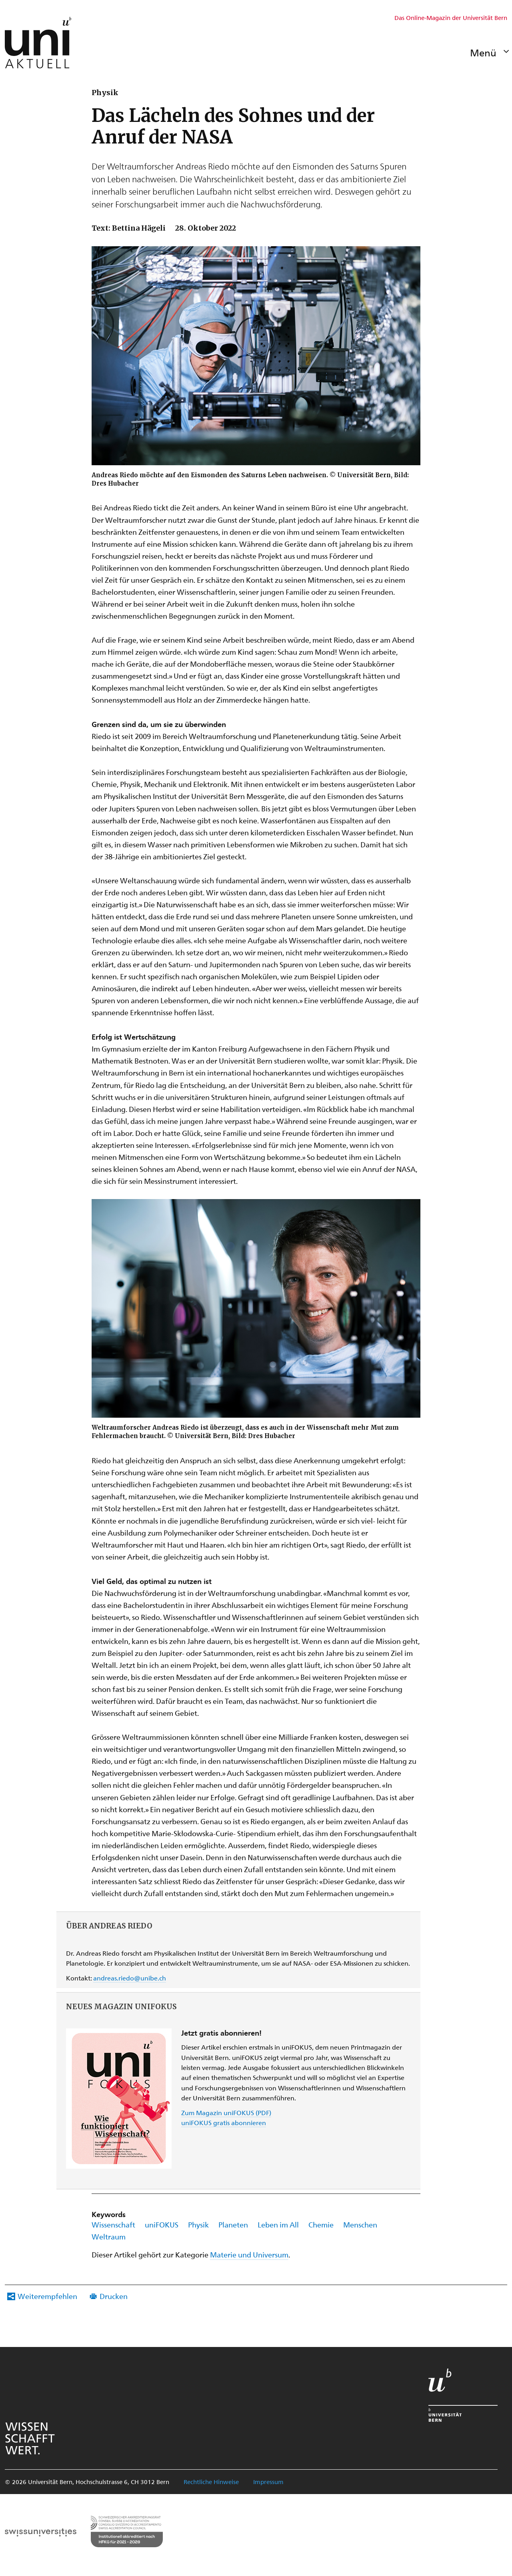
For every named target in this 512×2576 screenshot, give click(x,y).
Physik (198, 2224)
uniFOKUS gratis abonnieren (223, 2122)
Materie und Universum (249, 2254)
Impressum (268, 2482)
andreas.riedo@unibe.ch (129, 1978)
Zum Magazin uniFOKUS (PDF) (226, 2112)
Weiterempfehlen (47, 2296)
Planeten (233, 2224)
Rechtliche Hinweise (211, 2482)
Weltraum (109, 2236)
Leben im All (278, 2224)
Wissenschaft (113, 2224)
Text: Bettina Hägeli (129, 228)
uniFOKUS (161, 2224)
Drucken (114, 2296)
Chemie (321, 2224)
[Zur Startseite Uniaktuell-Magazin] (38, 42)
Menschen (360, 2224)
